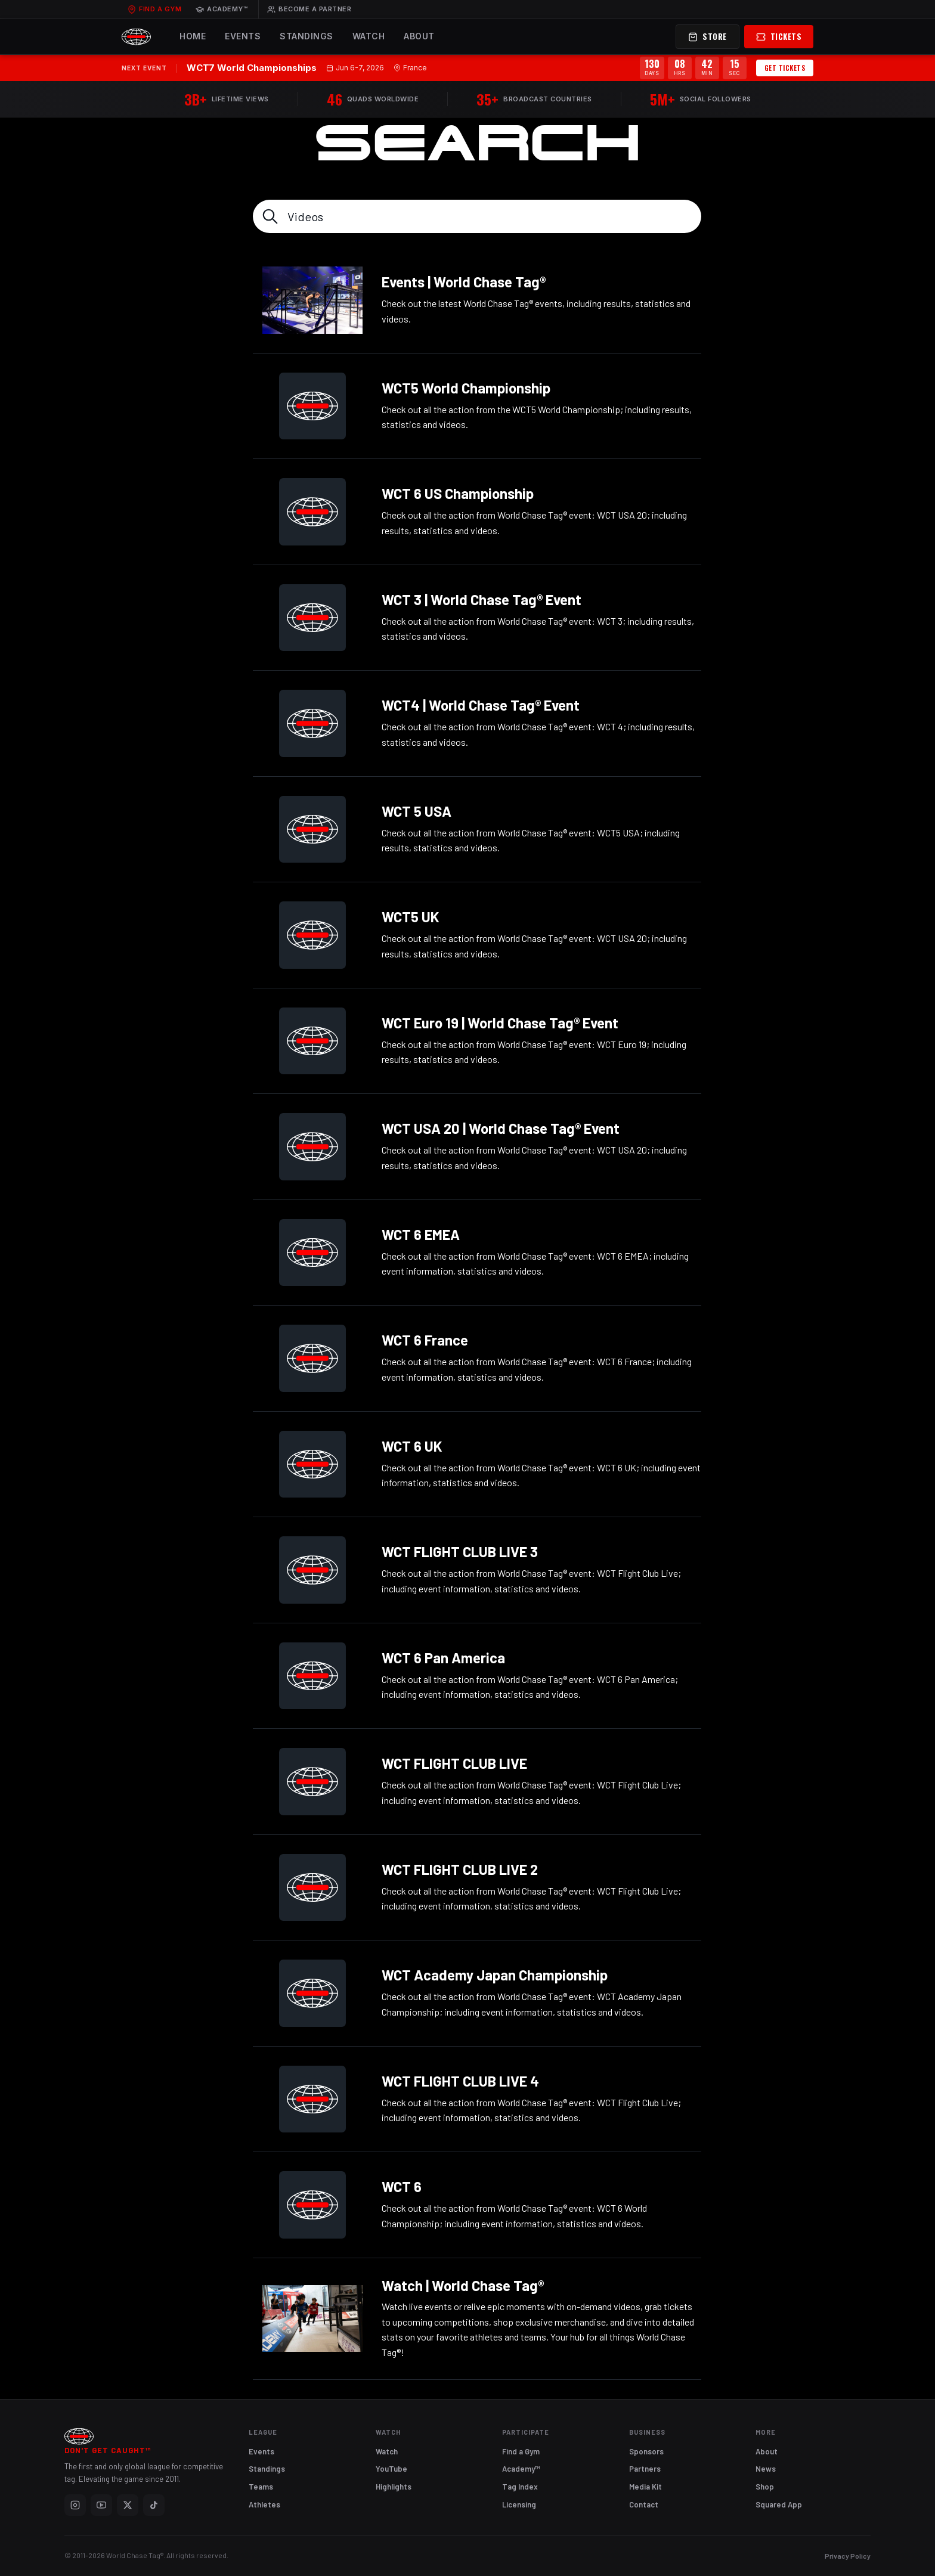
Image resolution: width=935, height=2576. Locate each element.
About (419, 36)
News (766, 2468)
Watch (368, 36)
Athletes (264, 2504)
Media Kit (645, 2486)
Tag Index (520, 2486)
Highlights (393, 2486)
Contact (643, 2504)
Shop (765, 2486)
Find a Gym (154, 9)
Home (192, 36)
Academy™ (221, 9)
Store (707, 36)
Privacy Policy (848, 2556)
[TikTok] (154, 2505)
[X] (127, 2505)
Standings (306, 36)
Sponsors (646, 2451)
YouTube (391, 2468)
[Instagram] (75, 2505)
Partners (645, 2468)
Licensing (519, 2504)
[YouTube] (101, 2505)
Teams (261, 2486)
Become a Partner (309, 9)
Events (243, 36)
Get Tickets (785, 68)
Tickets (779, 36)
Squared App (779, 2504)
